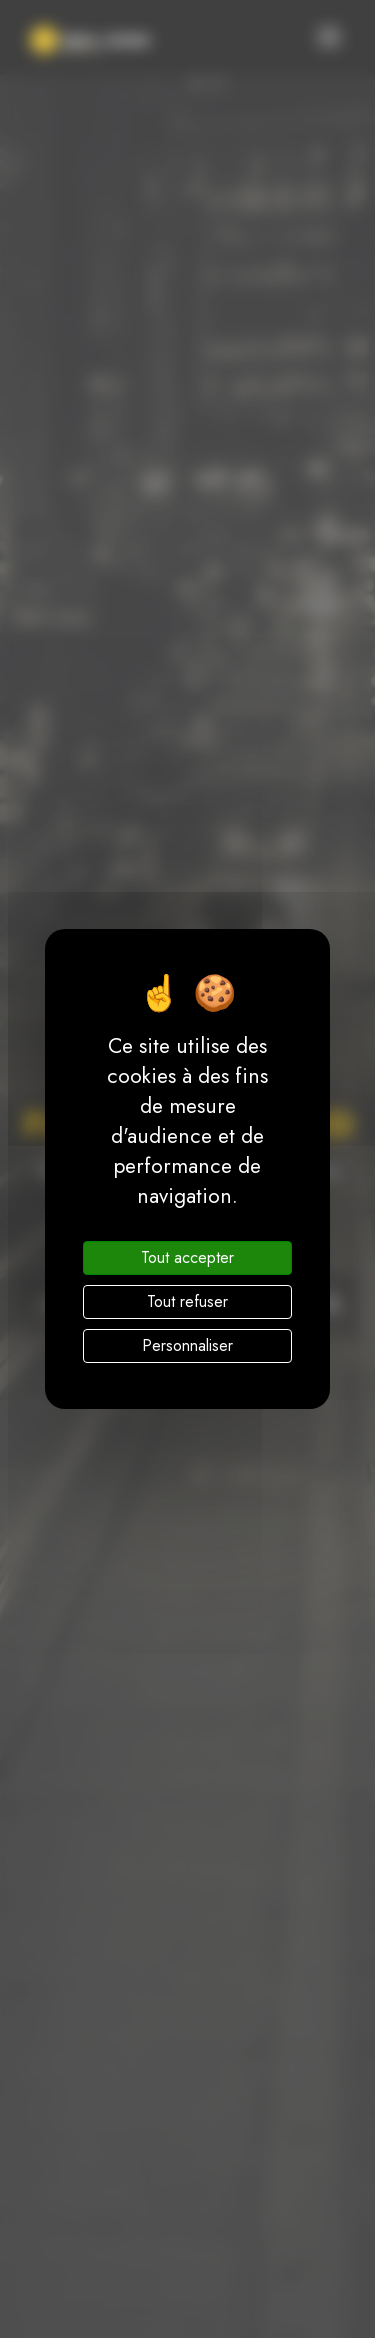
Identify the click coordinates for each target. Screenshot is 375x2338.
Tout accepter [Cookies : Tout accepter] (187, 1257)
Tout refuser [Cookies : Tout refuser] (187, 1301)
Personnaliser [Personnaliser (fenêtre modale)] (187, 1345)
